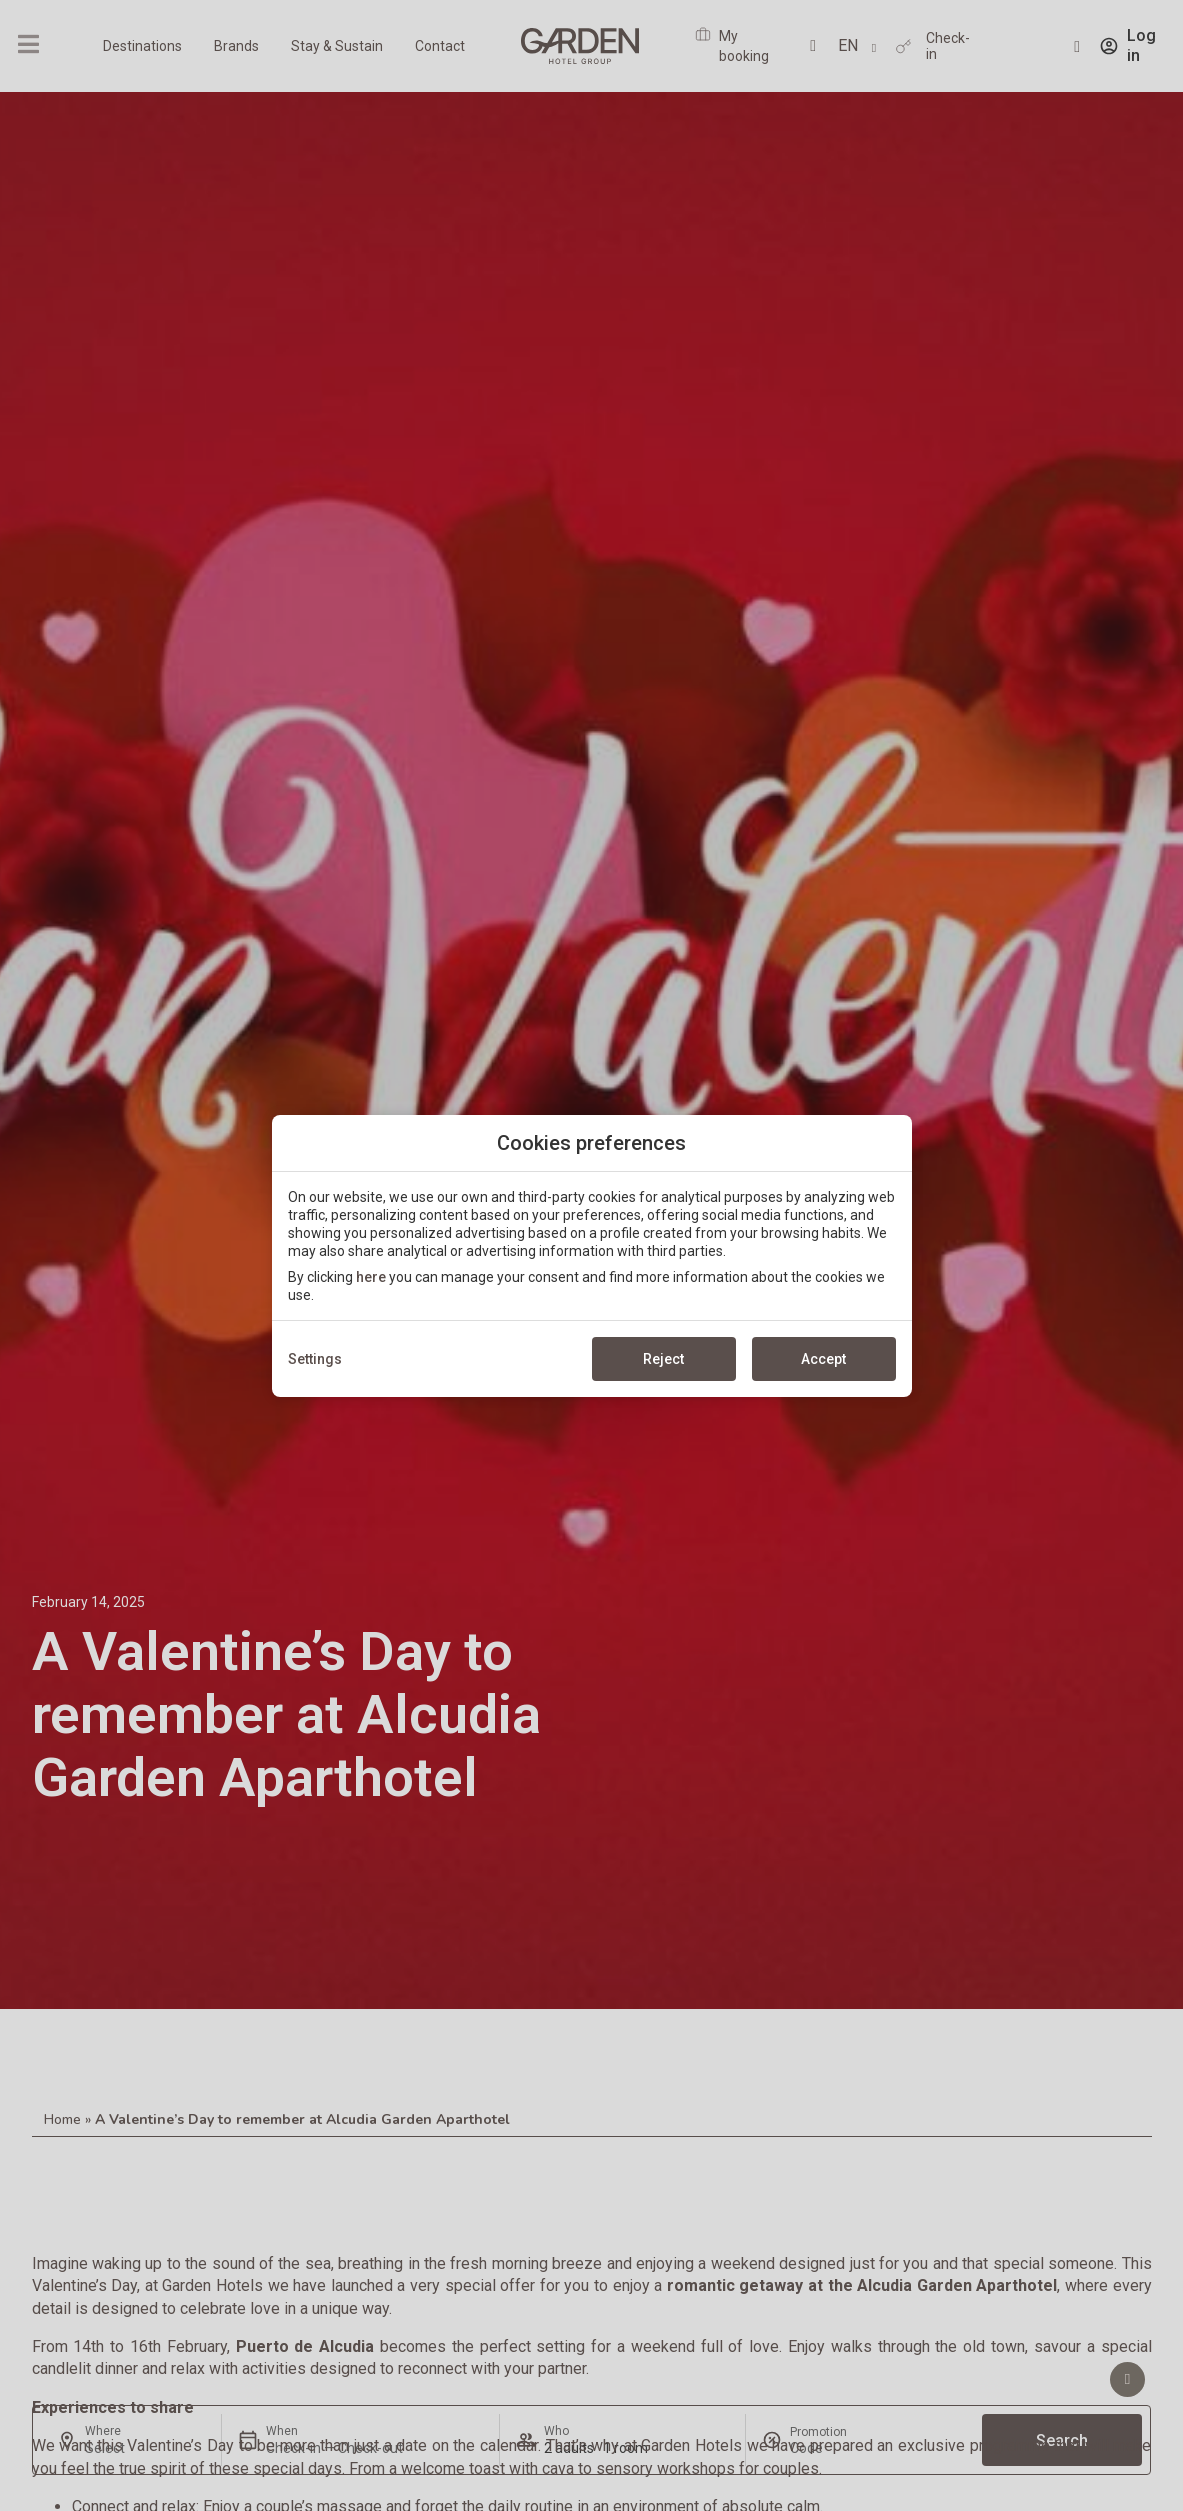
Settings (315, 1359)
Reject (663, 1359)
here (371, 1277)
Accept (823, 1359)
